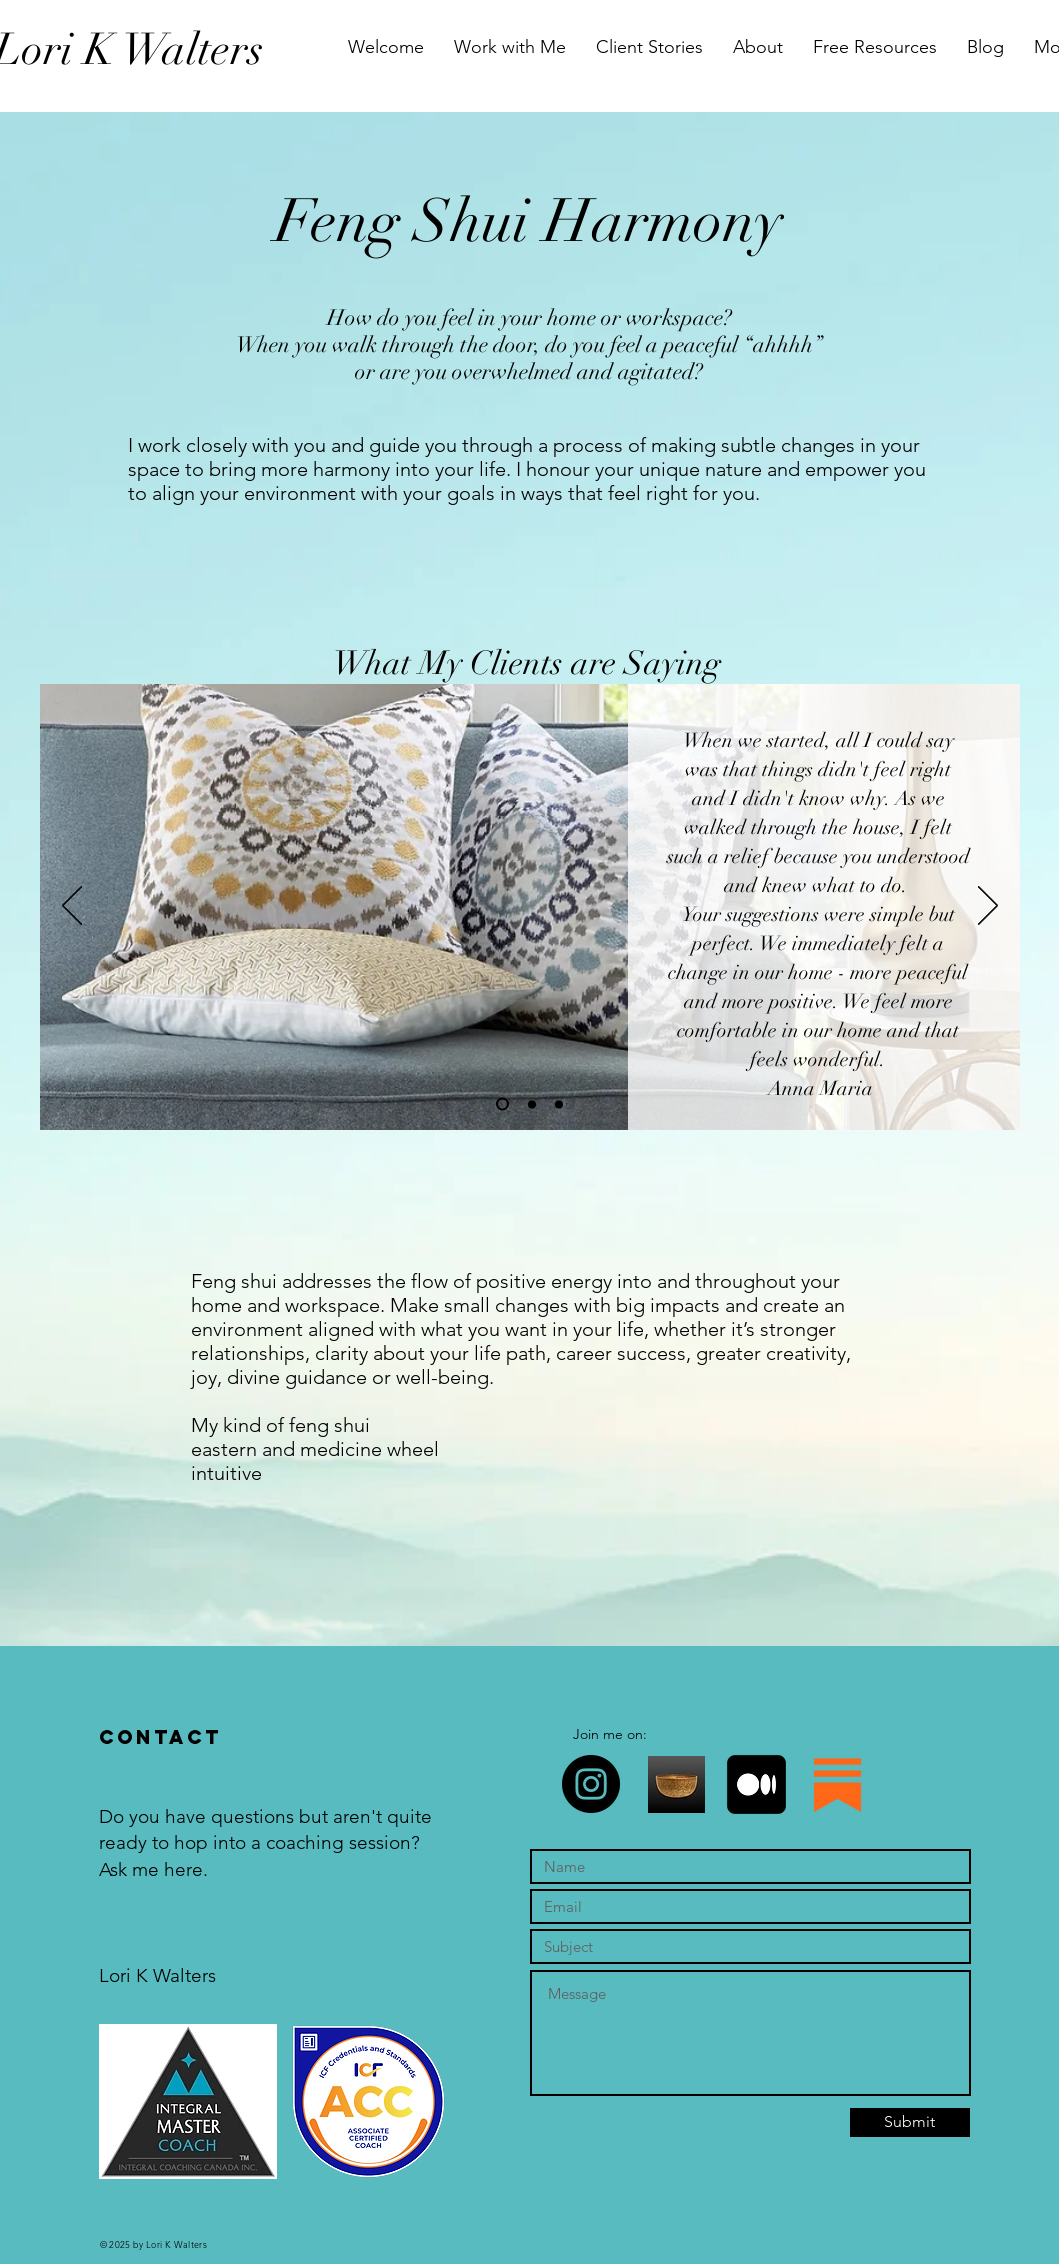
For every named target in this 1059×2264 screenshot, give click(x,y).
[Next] (988, 907)
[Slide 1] (502, 1104)
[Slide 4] (559, 1104)
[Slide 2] (532, 1104)
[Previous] (72, 907)
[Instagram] (591, 1784)
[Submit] (910, 2122)
